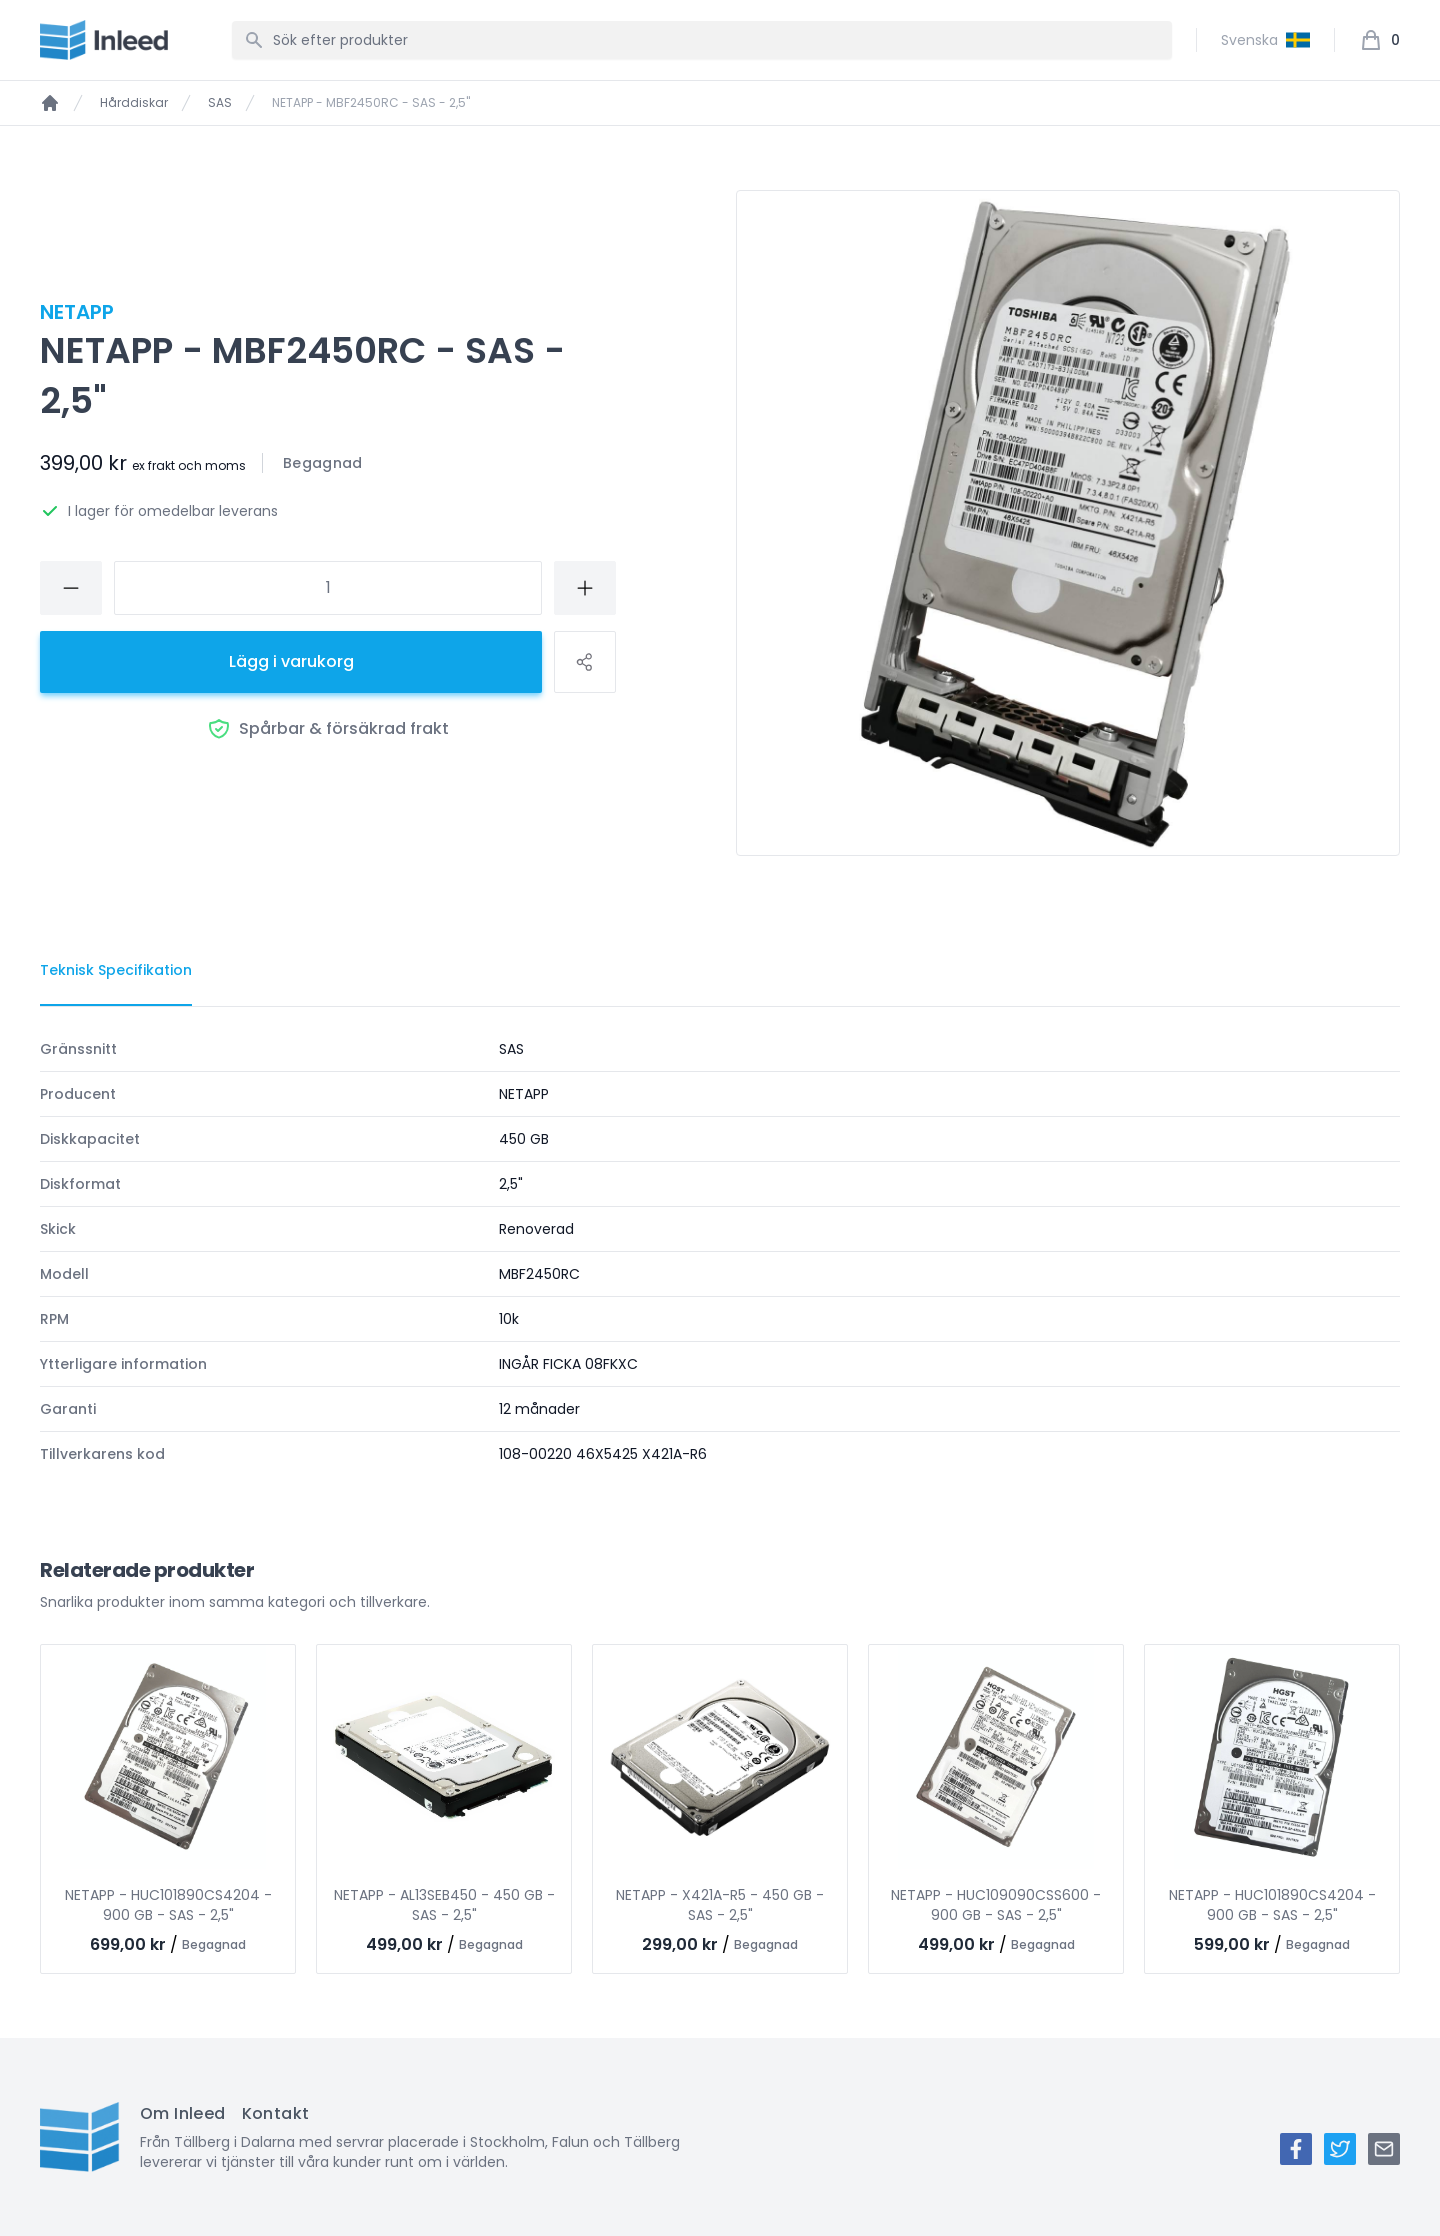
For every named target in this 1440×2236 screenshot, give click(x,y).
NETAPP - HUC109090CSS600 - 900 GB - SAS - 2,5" (996, 1905)
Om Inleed (183, 2113)
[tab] (116, 971)
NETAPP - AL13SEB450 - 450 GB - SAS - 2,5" (444, 1905)
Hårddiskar (134, 103)
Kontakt (276, 2113)
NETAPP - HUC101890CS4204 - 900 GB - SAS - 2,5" (168, 1905)
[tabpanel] (720, 1251)
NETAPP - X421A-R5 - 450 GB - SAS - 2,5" (720, 1905)
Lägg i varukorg (291, 661)
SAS (220, 103)
